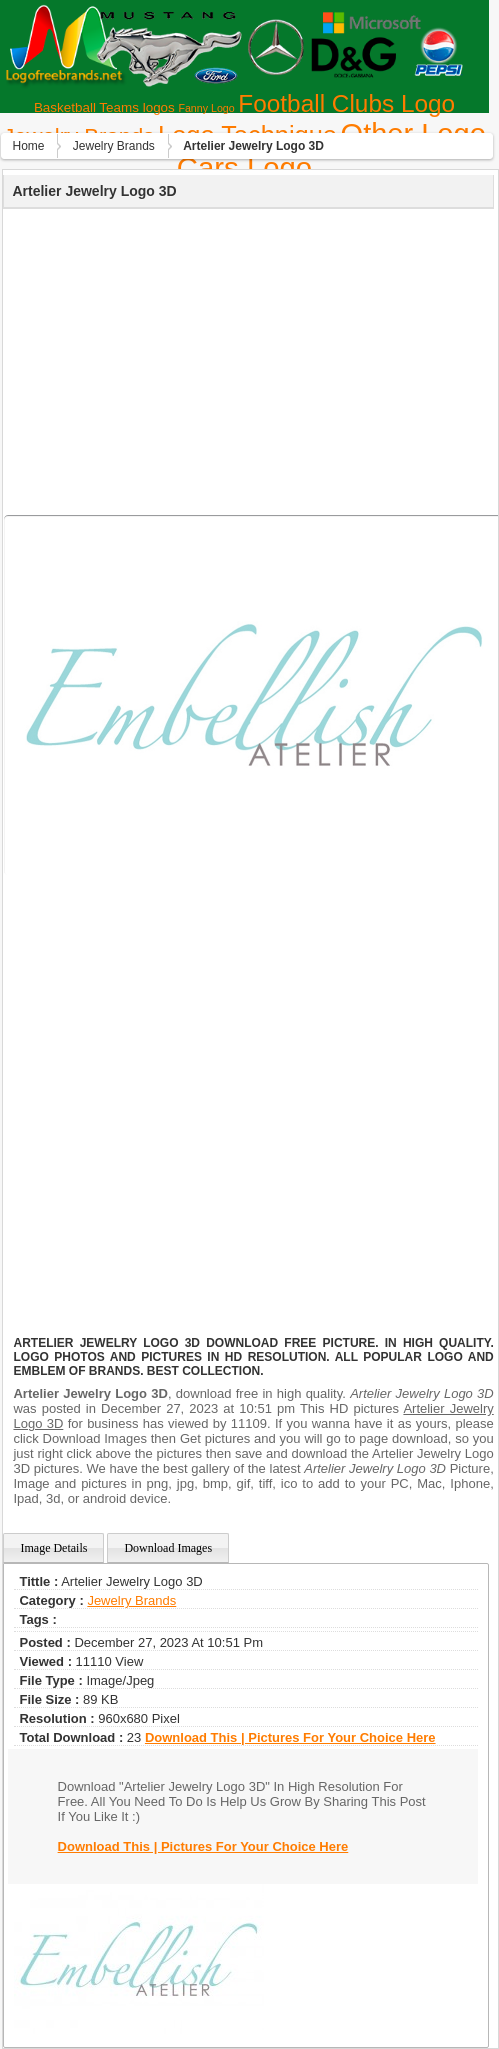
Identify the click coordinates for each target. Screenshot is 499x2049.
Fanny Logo (206, 108)
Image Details (53, 1548)
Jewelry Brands (114, 146)
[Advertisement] (246, 359)
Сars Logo (244, 167)
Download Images (168, 1548)
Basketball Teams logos (104, 107)
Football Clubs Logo (346, 103)
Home (28, 146)
